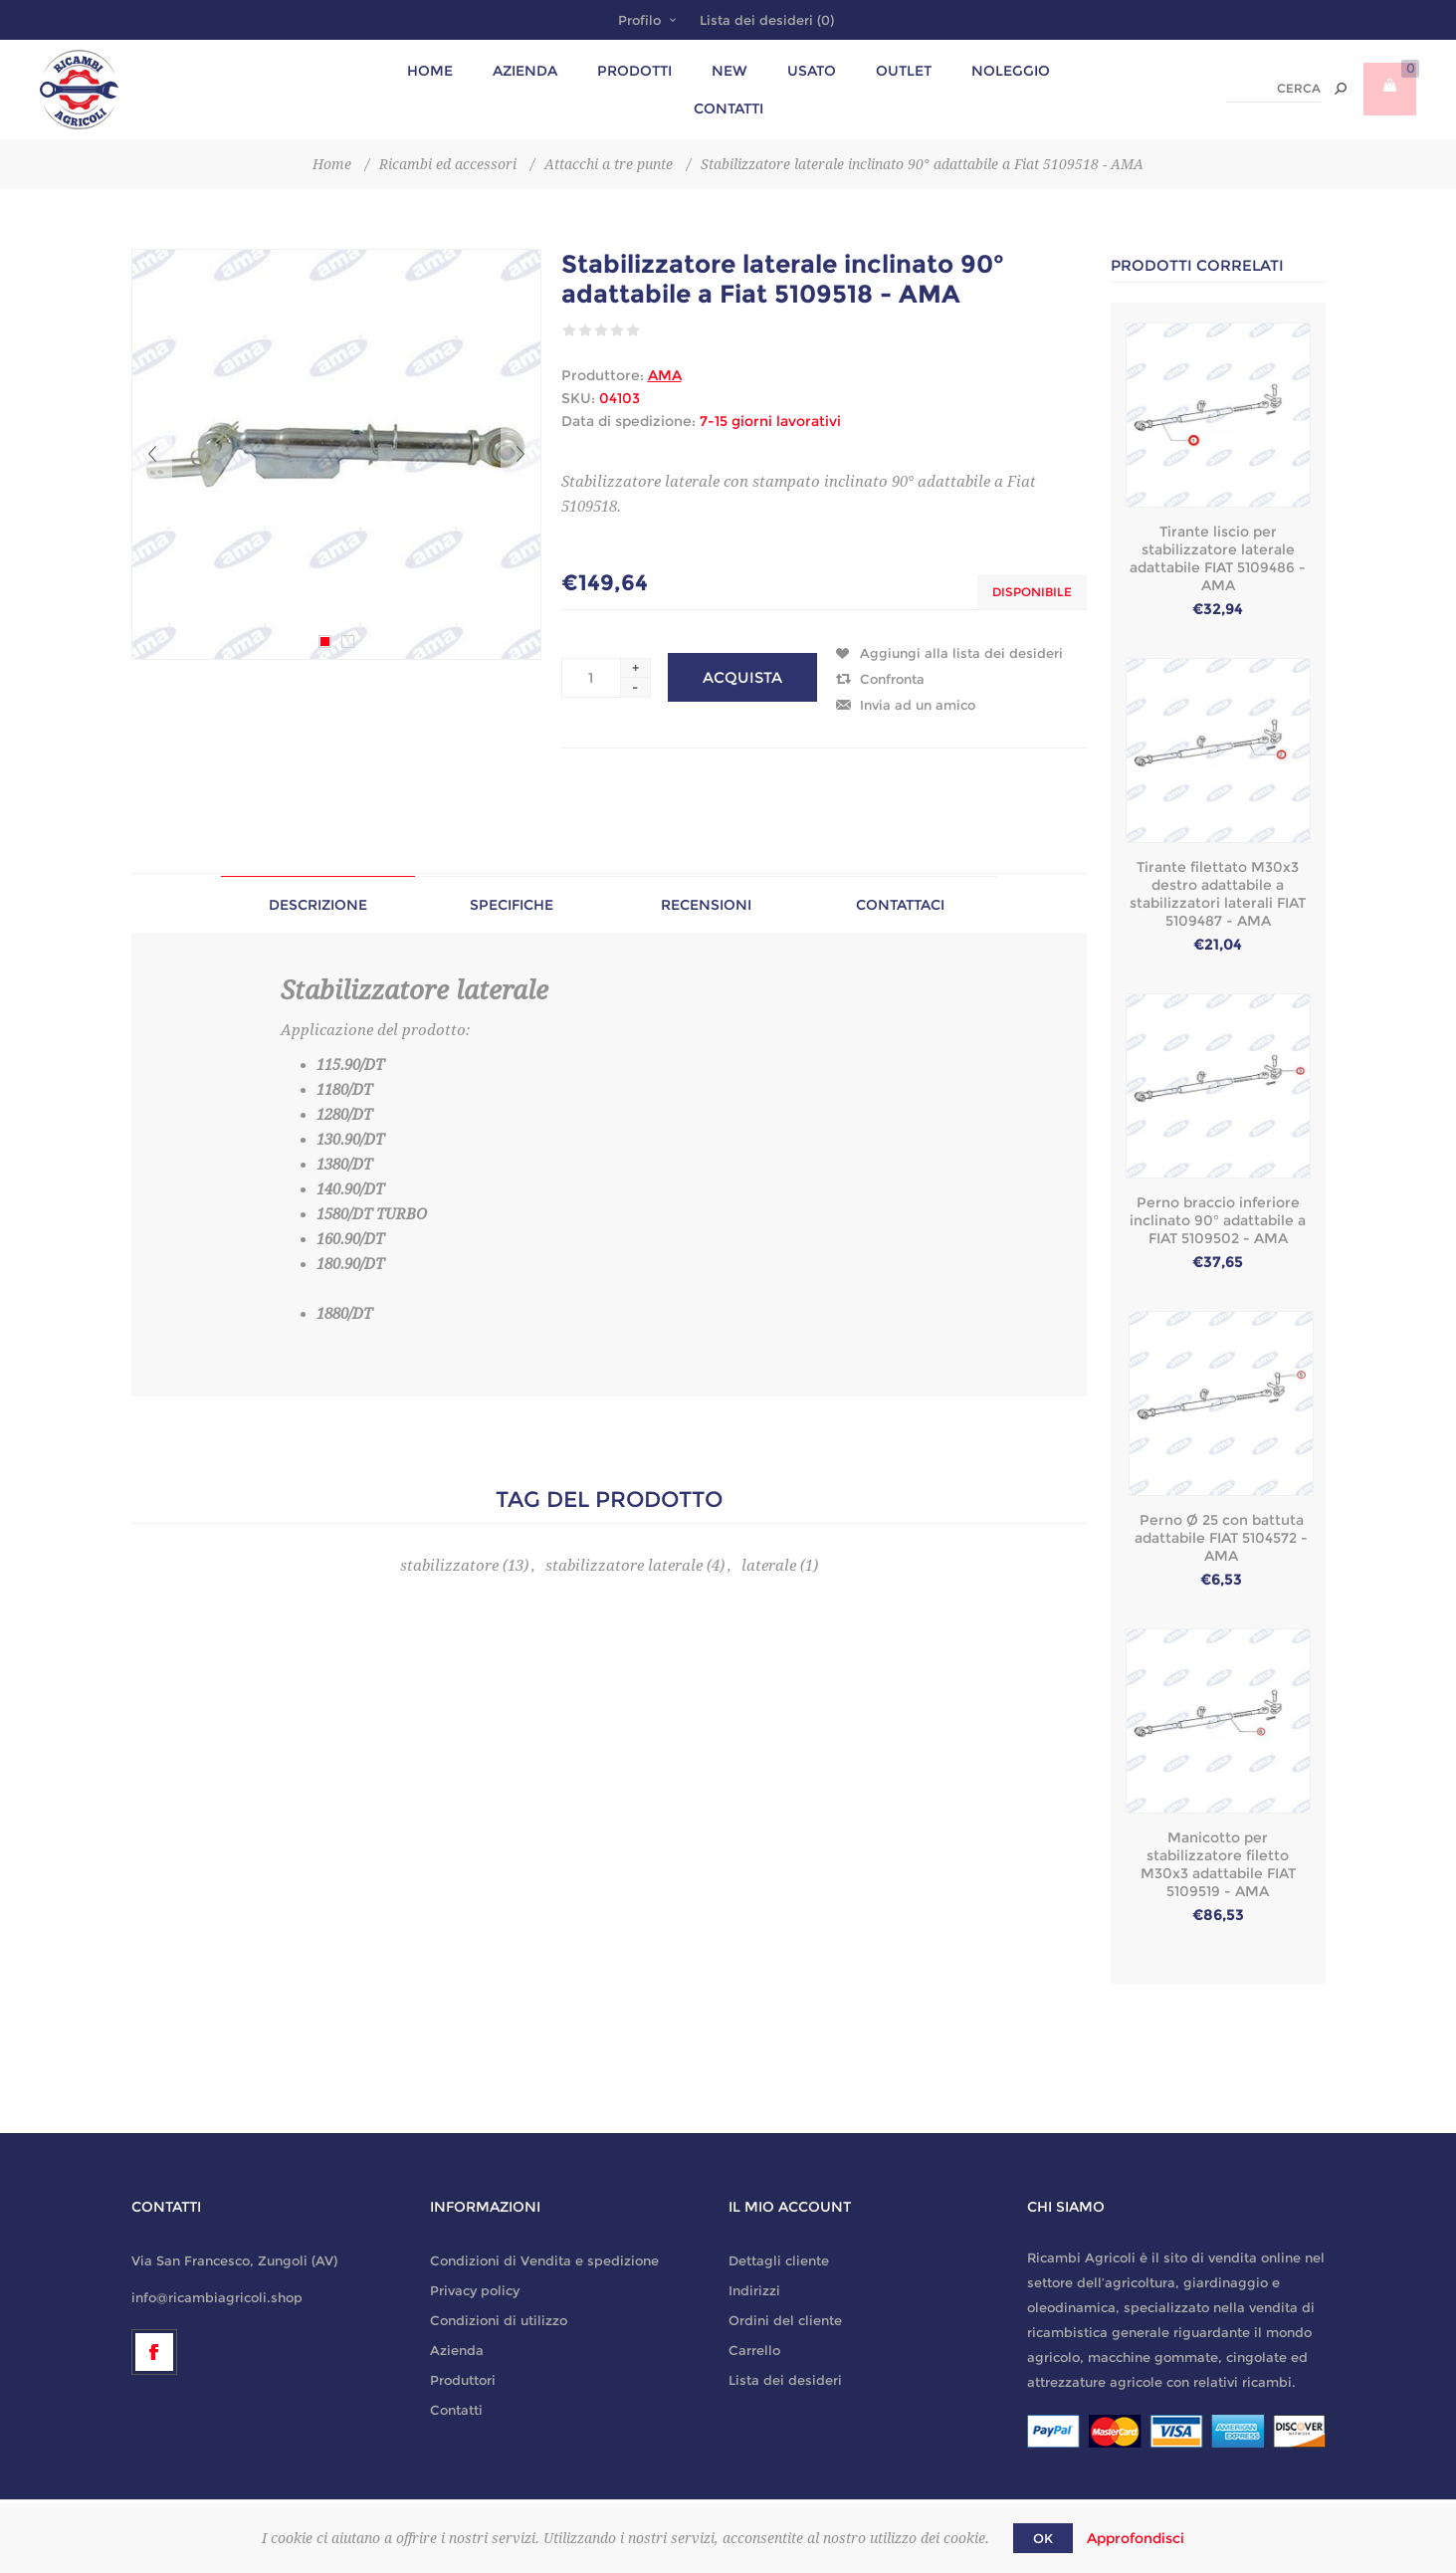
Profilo (639, 20)
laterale (768, 1566)
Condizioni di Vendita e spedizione (544, 2260)
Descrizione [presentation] (318, 905)
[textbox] (1273, 89)
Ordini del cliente (785, 2320)
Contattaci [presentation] (900, 905)
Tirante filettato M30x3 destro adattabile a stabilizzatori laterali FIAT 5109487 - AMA (1218, 894)
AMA (665, 375)
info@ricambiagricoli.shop (217, 2297)
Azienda (457, 2350)
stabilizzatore (449, 1566)
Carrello (754, 2350)
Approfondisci (1135, 2538)
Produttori (463, 2380)
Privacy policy (475, 2290)
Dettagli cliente (778, 2260)
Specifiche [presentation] (511, 905)
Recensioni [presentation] (706, 905)
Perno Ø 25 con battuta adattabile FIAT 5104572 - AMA (1221, 1538)
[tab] (318, 904)
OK (1043, 2538)
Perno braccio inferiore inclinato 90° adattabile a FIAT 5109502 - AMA (1218, 1220)
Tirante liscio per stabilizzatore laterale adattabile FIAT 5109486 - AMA (1218, 558)
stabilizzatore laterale (624, 1566)
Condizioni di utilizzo (498, 2320)
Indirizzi (754, 2290)
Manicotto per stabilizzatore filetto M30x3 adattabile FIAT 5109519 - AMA (1218, 1864)
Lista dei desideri (785, 2380)
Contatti (456, 2410)
